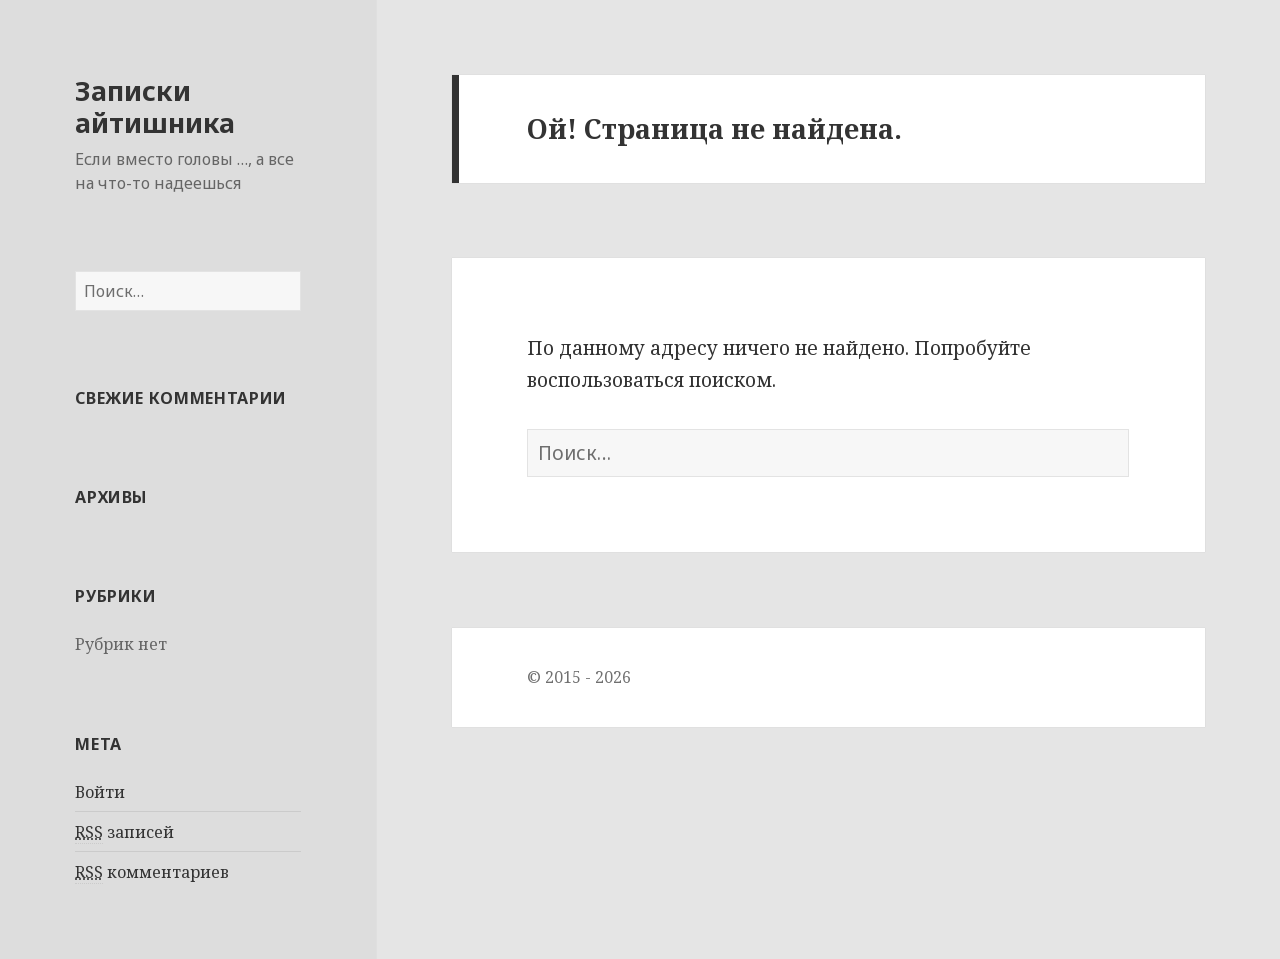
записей (124, 832)
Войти (100, 792)
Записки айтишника (155, 106)
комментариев (152, 872)
